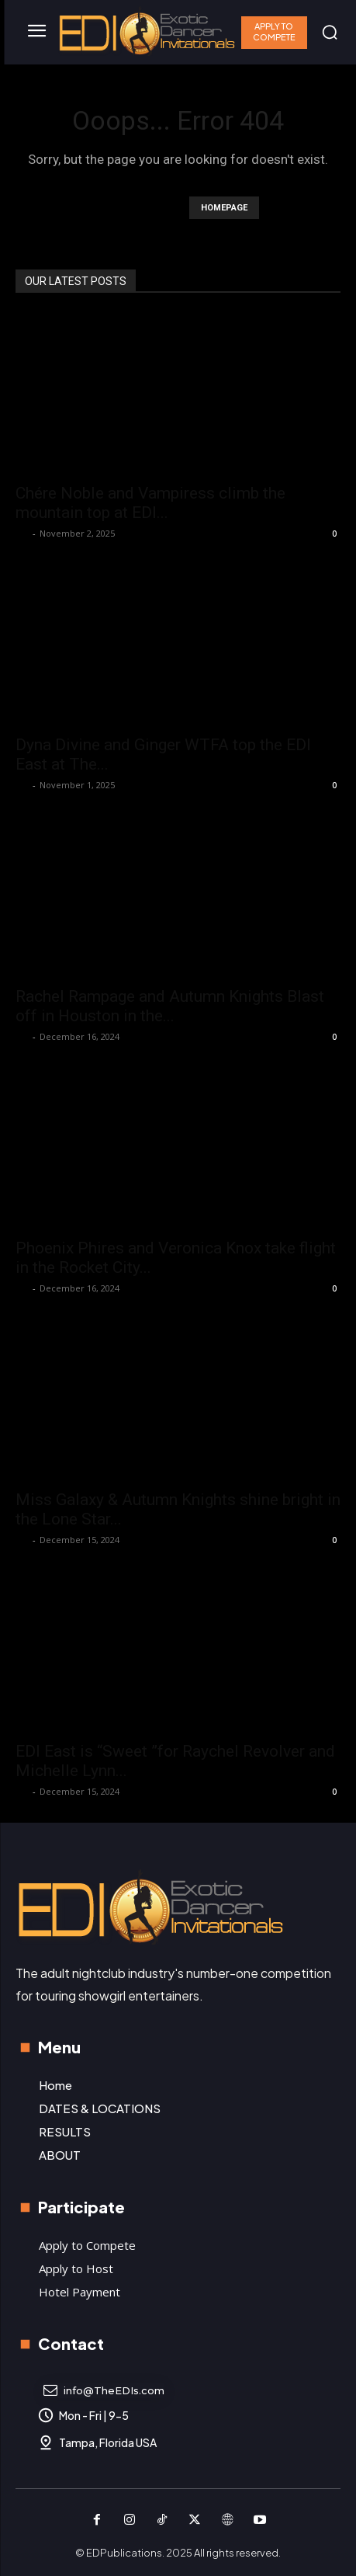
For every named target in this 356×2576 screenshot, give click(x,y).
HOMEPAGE (224, 208)
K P (22, 533)
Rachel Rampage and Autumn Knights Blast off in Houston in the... (170, 1006)
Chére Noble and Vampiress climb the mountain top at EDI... (150, 503)
